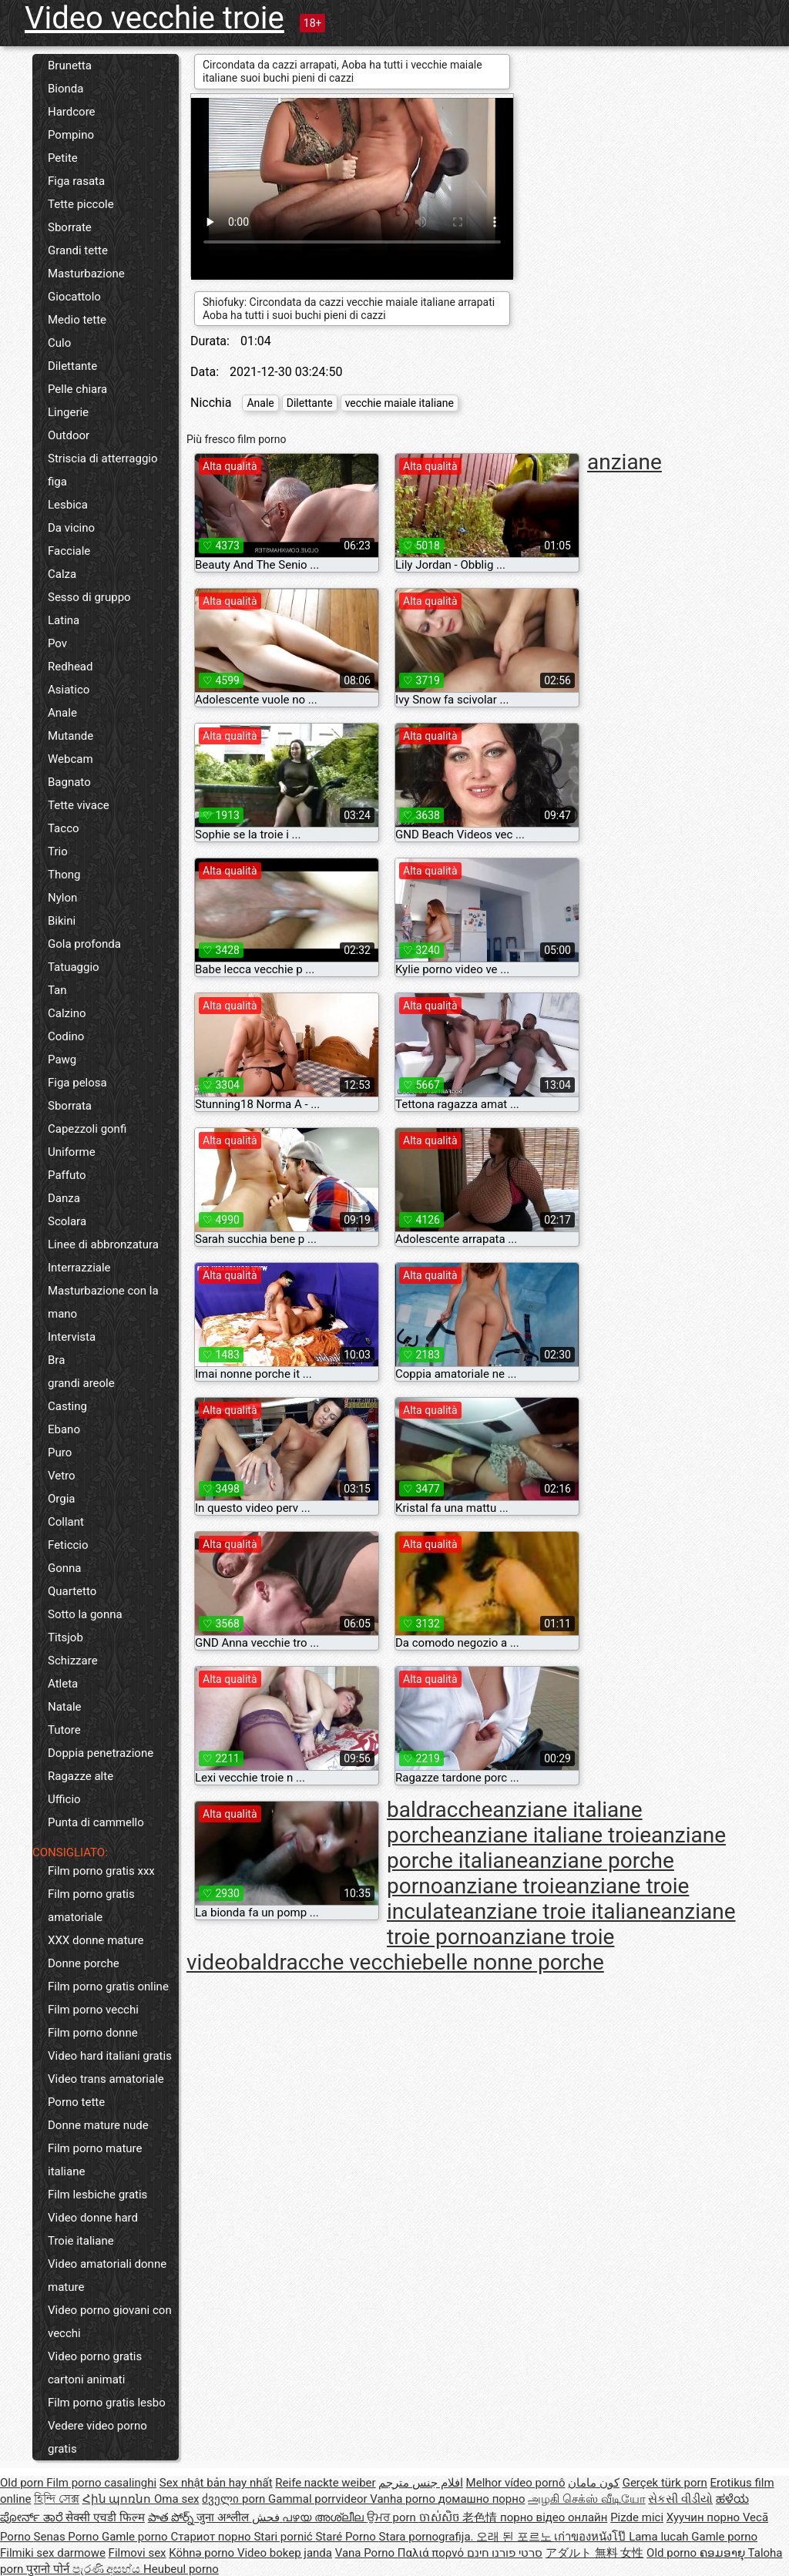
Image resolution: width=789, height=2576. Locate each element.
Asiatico (68, 690)
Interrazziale (79, 1268)
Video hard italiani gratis (110, 2056)
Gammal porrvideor (319, 2499)
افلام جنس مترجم (420, 2483)
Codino (66, 1036)
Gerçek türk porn (665, 2483)
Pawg (62, 1059)
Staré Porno (346, 2537)
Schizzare (73, 1661)
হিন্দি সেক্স (56, 2499)
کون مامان (593, 2483)
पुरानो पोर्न (49, 2569)
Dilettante (72, 366)
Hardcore (72, 112)
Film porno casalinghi (101, 2483)
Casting (67, 1406)
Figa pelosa (77, 1083)
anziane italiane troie (552, 1835)
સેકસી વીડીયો (680, 2499)
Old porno (673, 2553)
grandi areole (81, 1383)
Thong (64, 875)
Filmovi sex (137, 2553)
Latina (63, 620)
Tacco (63, 828)
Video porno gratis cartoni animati (95, 2367)
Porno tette (76, 2102)
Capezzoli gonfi (87, 1129)
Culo (59, 343)
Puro (60, 1452)
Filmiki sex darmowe (53, 2553)
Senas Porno (68, 2537)
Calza (62, 574)
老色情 (481, 2517)
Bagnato (69, 782)
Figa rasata (76, 181)
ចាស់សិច (441, 2517)
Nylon (62, 898)
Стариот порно (211, 2537)
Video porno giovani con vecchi (110, 2321)
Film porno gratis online (108, 1986)
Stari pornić (284, 2537)
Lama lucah (660, 2537)
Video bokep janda (284, 2553)
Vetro (62, 1476)
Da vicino (71, 528)
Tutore (64, 1730)
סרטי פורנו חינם (504, 2553)
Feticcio (68, 1545)
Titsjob (65, 1637)
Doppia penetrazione (100, 1753)
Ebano (64, 1429)
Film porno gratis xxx (101, 1871)
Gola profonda (84, 944)
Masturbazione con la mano (103, 1302)
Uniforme (72, 1152)
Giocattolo (74, 297)
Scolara (67, 1221)
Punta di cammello (96, 1822)
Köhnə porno (203, 2553)
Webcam (70, 759)
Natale (65, 1707)
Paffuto (67, 1175)
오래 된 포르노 (515, 2537)
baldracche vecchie (330, 1962)
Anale (62, 713)
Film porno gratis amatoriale (91, 1905)
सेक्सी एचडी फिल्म (104, 2517)
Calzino (67, 1013)
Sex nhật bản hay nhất (216, 2483)
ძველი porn (235, 2499)
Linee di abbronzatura (103, 1244)
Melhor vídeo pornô (516, 2483)
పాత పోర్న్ (172, 2517)
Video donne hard (93, 2218)
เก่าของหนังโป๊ (591, 2537)
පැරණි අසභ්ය (107, 2569)
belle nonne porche (513, 1962)
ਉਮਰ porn (393, 2517)
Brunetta (70, 65)
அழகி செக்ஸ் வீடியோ (586, 2499)
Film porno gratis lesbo (107, 2403)
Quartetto (72, 1591)
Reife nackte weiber (325, 2483)
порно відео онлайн (553, 2517)
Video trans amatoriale (106, 2079)
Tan (57, 990)
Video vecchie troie (154, 18)
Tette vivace (78, 805)
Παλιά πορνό (432, 2553)
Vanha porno (404, 2499)
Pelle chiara (77, 389)
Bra (56, 1360)
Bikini (62, 921)
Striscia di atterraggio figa (103, 470)
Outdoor (68, 435)
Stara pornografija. (428, 2537)
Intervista (72, 1337)
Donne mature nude (98, 2125)
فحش (267, 2517)
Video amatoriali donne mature (107, 2275)
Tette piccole (81, 204)
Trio (58, 851)
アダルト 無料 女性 (594, 2553)
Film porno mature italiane (95, 2159)
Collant (66, 1522)
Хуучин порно (704, 2517)
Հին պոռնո (118, 2499)
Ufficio (64, 1799)
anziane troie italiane (561, 1911)
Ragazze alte (80, 1776)
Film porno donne (93, 2033)
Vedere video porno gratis (97, 2437)
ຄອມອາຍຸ (724, 2553)
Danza (64, 1198)
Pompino (71, 135)
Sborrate (70, 227)
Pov (57, 643)
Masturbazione (86, 273)
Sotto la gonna (85, 1614)
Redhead (70, 666)
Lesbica (68, 505)
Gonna (65, 1568)
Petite (63, 158)
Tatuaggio (73, 967)
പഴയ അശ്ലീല (324, 2517)
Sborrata (70, 1106)
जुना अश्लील (223, 2517)
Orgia (62, 1499)
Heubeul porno (181, 2569)
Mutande (70, 736)
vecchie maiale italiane (399, 403)
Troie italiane (81, 2241)
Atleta (63, 1684)
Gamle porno (136, 2537)
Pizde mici (636, 2517)
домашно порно (481, 2499)
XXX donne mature (96, 1940)
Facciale (69, 551)
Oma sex (177, 2499)
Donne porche (83, 1963)
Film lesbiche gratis (97, 2195)
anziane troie (504, 1886)
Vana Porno (366, 2553)
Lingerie (68, 412)
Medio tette (77, 320)
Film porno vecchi (93, 2010)
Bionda (65, 89)
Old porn (23, 2483)
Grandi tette (78, 250)
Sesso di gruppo (89, 597)
